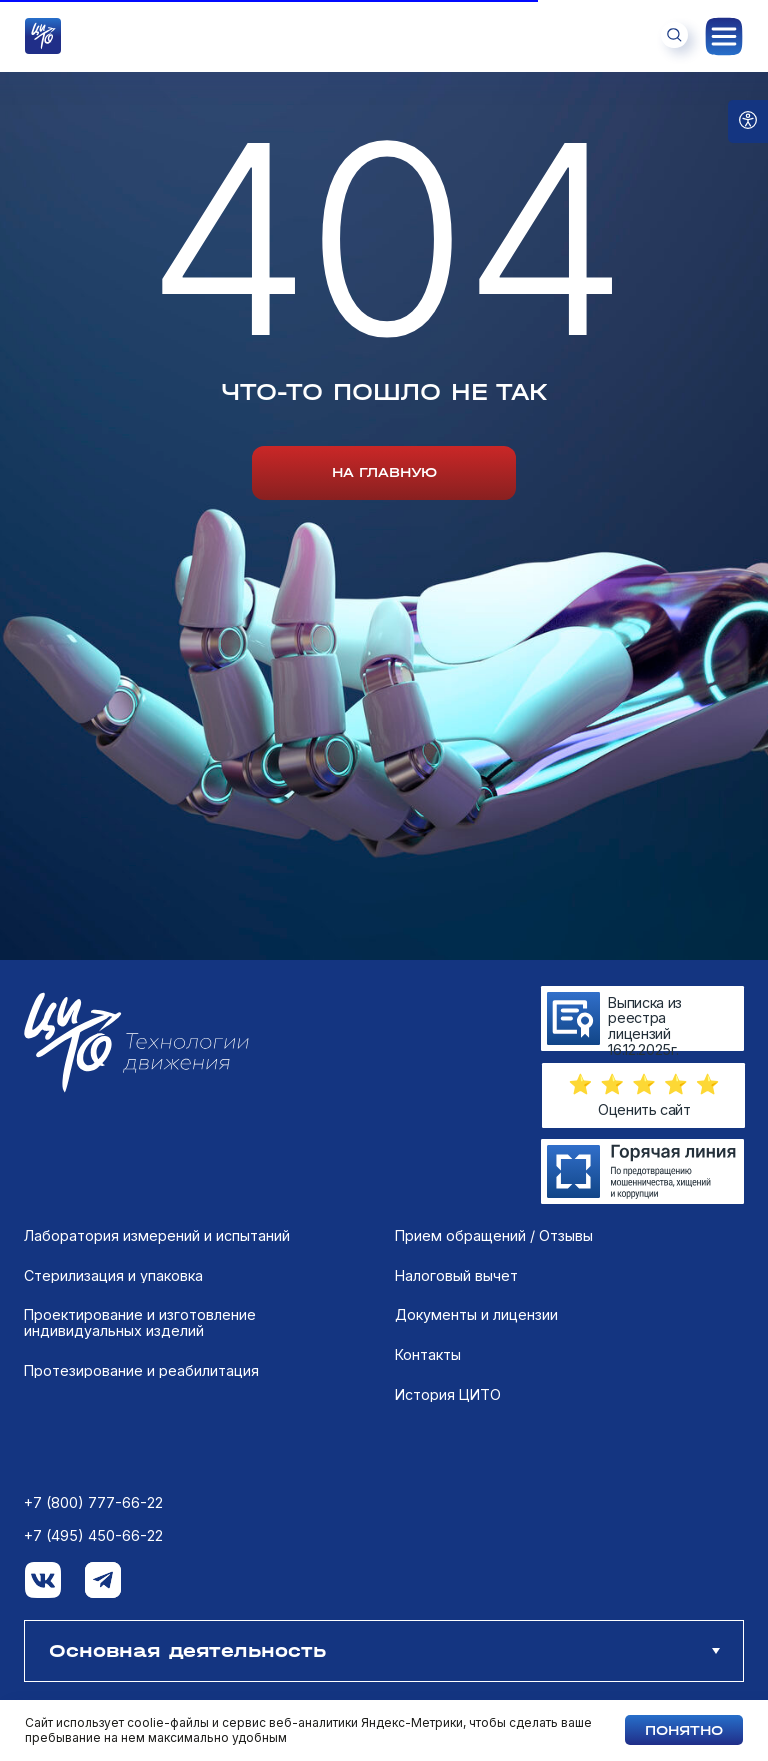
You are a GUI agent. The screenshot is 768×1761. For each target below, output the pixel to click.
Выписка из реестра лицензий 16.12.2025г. (644, 1026)
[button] (644, 1084)
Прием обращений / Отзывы (494, 1236)
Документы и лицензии (476, 1315)
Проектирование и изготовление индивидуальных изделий (140, 1322)
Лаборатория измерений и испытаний (157, 1236)
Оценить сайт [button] (644, 1109)
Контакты (428, 1355)
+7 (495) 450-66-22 (93, 1536)
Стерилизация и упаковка (113, 1276)
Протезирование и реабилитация (141, 1371)
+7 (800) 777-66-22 (93, 1503)
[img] (642, 1171)
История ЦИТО (448, 1395)
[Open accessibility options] (748, 121)
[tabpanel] (384, 1423)
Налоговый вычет (456, 1276)
